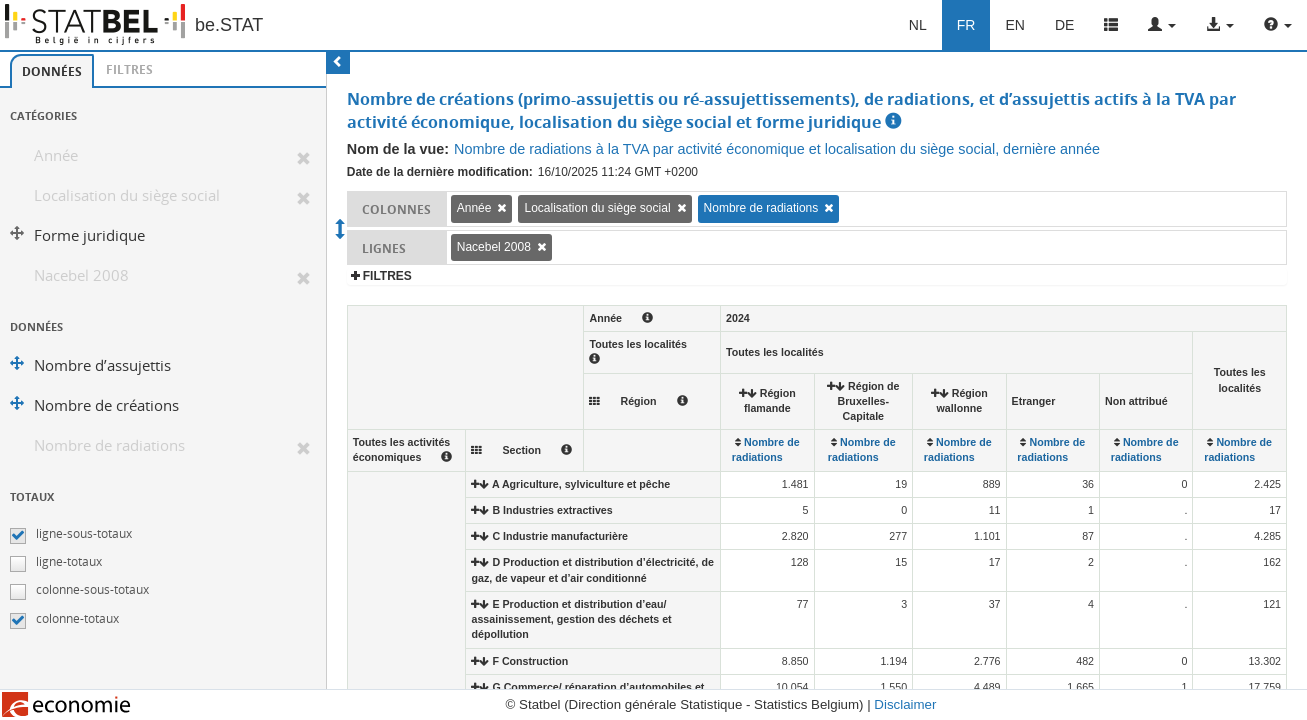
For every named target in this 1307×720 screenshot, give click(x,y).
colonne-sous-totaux (92, 589)
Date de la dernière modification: (440, 172)
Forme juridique (89, 235)
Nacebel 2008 (81, 275)
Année (56, 155)
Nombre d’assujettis (102, 365)
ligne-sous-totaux (84, 533)
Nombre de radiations (109, 445)
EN (1014, 25)
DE (1064, 25)
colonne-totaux (77, 618)
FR (966, 25)
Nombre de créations (106, 405)
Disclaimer (905, 704)
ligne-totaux (69, 561)
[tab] (52, 71)
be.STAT (229, 25)
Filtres (129, 69)
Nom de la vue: (398, 149)
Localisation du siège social (127, 195)
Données (52, 71)
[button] (1162, 25)
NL (918, 25)
